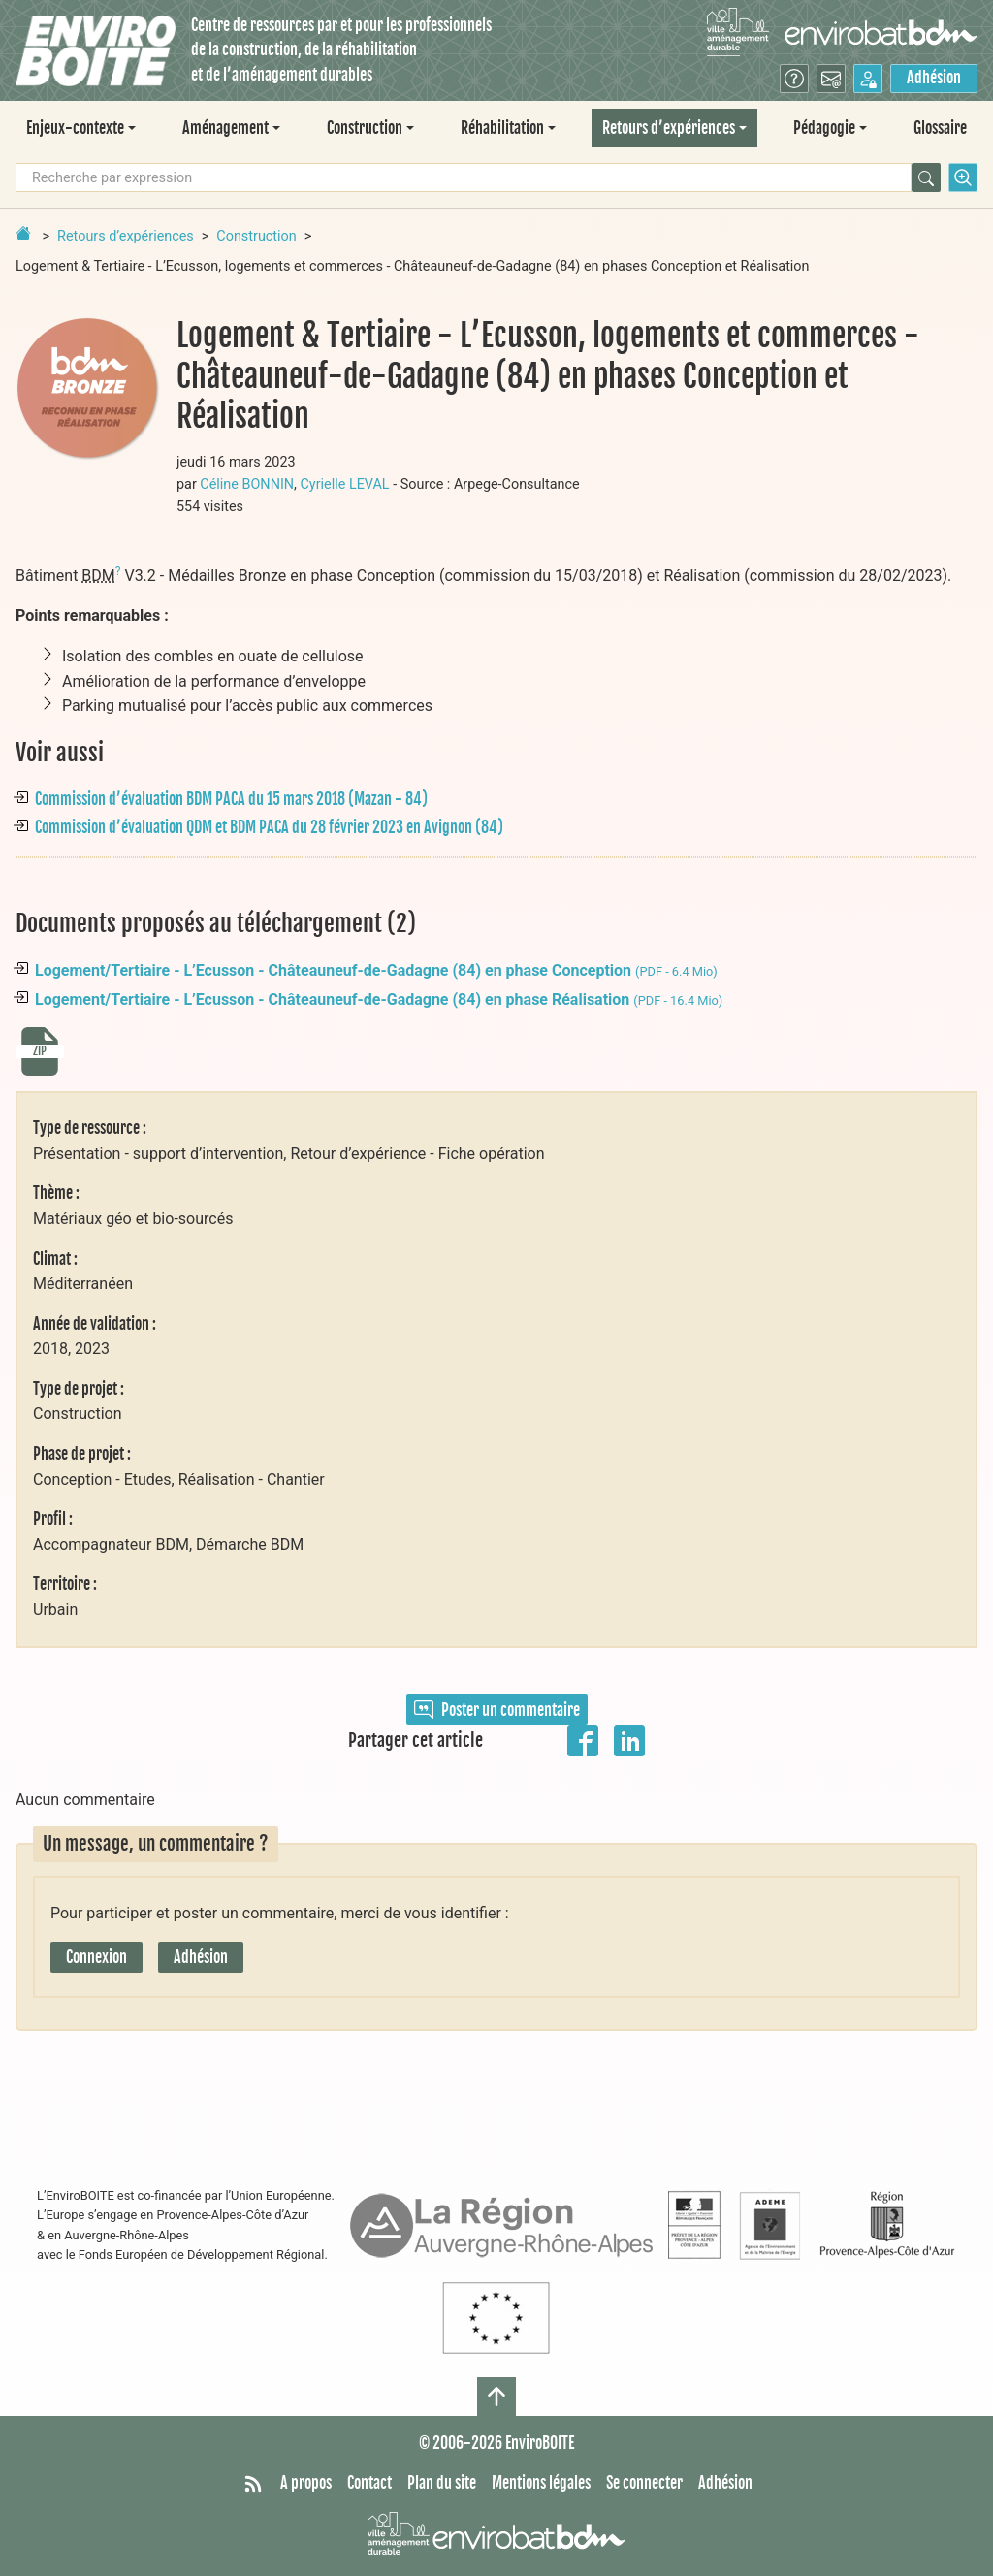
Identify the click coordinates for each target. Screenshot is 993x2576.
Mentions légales (541, 2483)
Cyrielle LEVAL (345, 484)
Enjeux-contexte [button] (75, 128)
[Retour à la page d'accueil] (23, 233)
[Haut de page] (496, 2396)
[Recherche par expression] (464, 177)
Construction (256, 236)
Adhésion (934, 77)
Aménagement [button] (225, 128)
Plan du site (441, 2483)
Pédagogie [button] (824, 128)
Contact (369, 2483)
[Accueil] (96, 51)
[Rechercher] (926, 177)
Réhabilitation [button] (502, 128)
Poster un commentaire (497, 1710)
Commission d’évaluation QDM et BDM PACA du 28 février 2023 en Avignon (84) (269, 827)
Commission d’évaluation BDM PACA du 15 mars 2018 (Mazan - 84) (231, 799)
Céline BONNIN (247, 484)
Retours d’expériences (125, 236)
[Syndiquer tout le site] (253, 2483)
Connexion (96, 1957)
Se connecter (644, 2483)
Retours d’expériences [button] (668, 128)
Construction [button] (364, 128)
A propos (306, 2483)
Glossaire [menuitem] (940, 128)
